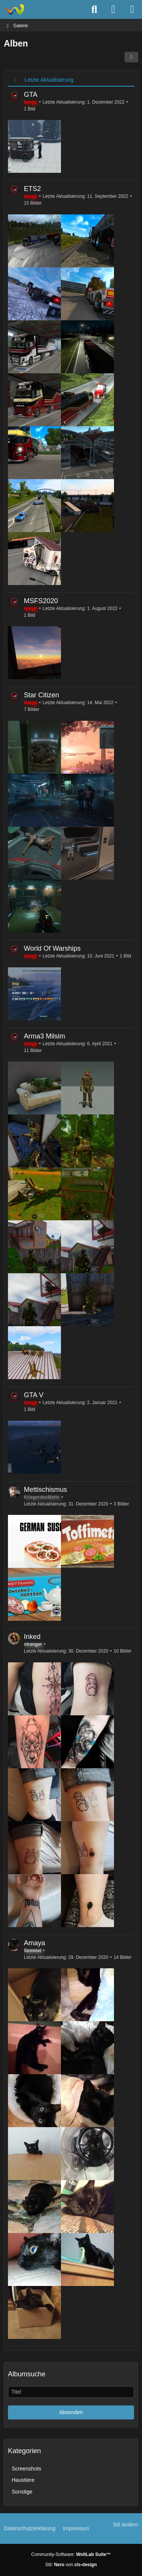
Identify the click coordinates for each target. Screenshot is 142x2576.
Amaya (34, 1943)
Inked (32, 1636)
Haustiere (23, 2480)
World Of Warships (52, 948)
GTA (30, 94)
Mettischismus (45, 1489)
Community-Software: (71, 2554)
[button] (131, 57)
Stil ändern (125, 2525)
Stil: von (71, 2564)
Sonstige (22, 2492)
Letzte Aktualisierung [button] (49, 80)
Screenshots (26, 2469)
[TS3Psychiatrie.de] (14, 9)
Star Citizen (41, 695)
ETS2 (32, 188)
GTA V (34, 1395)
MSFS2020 (41, 601)
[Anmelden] (113, 9)
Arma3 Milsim (44, 1036)
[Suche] (94, 9)
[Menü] (132, 9)
